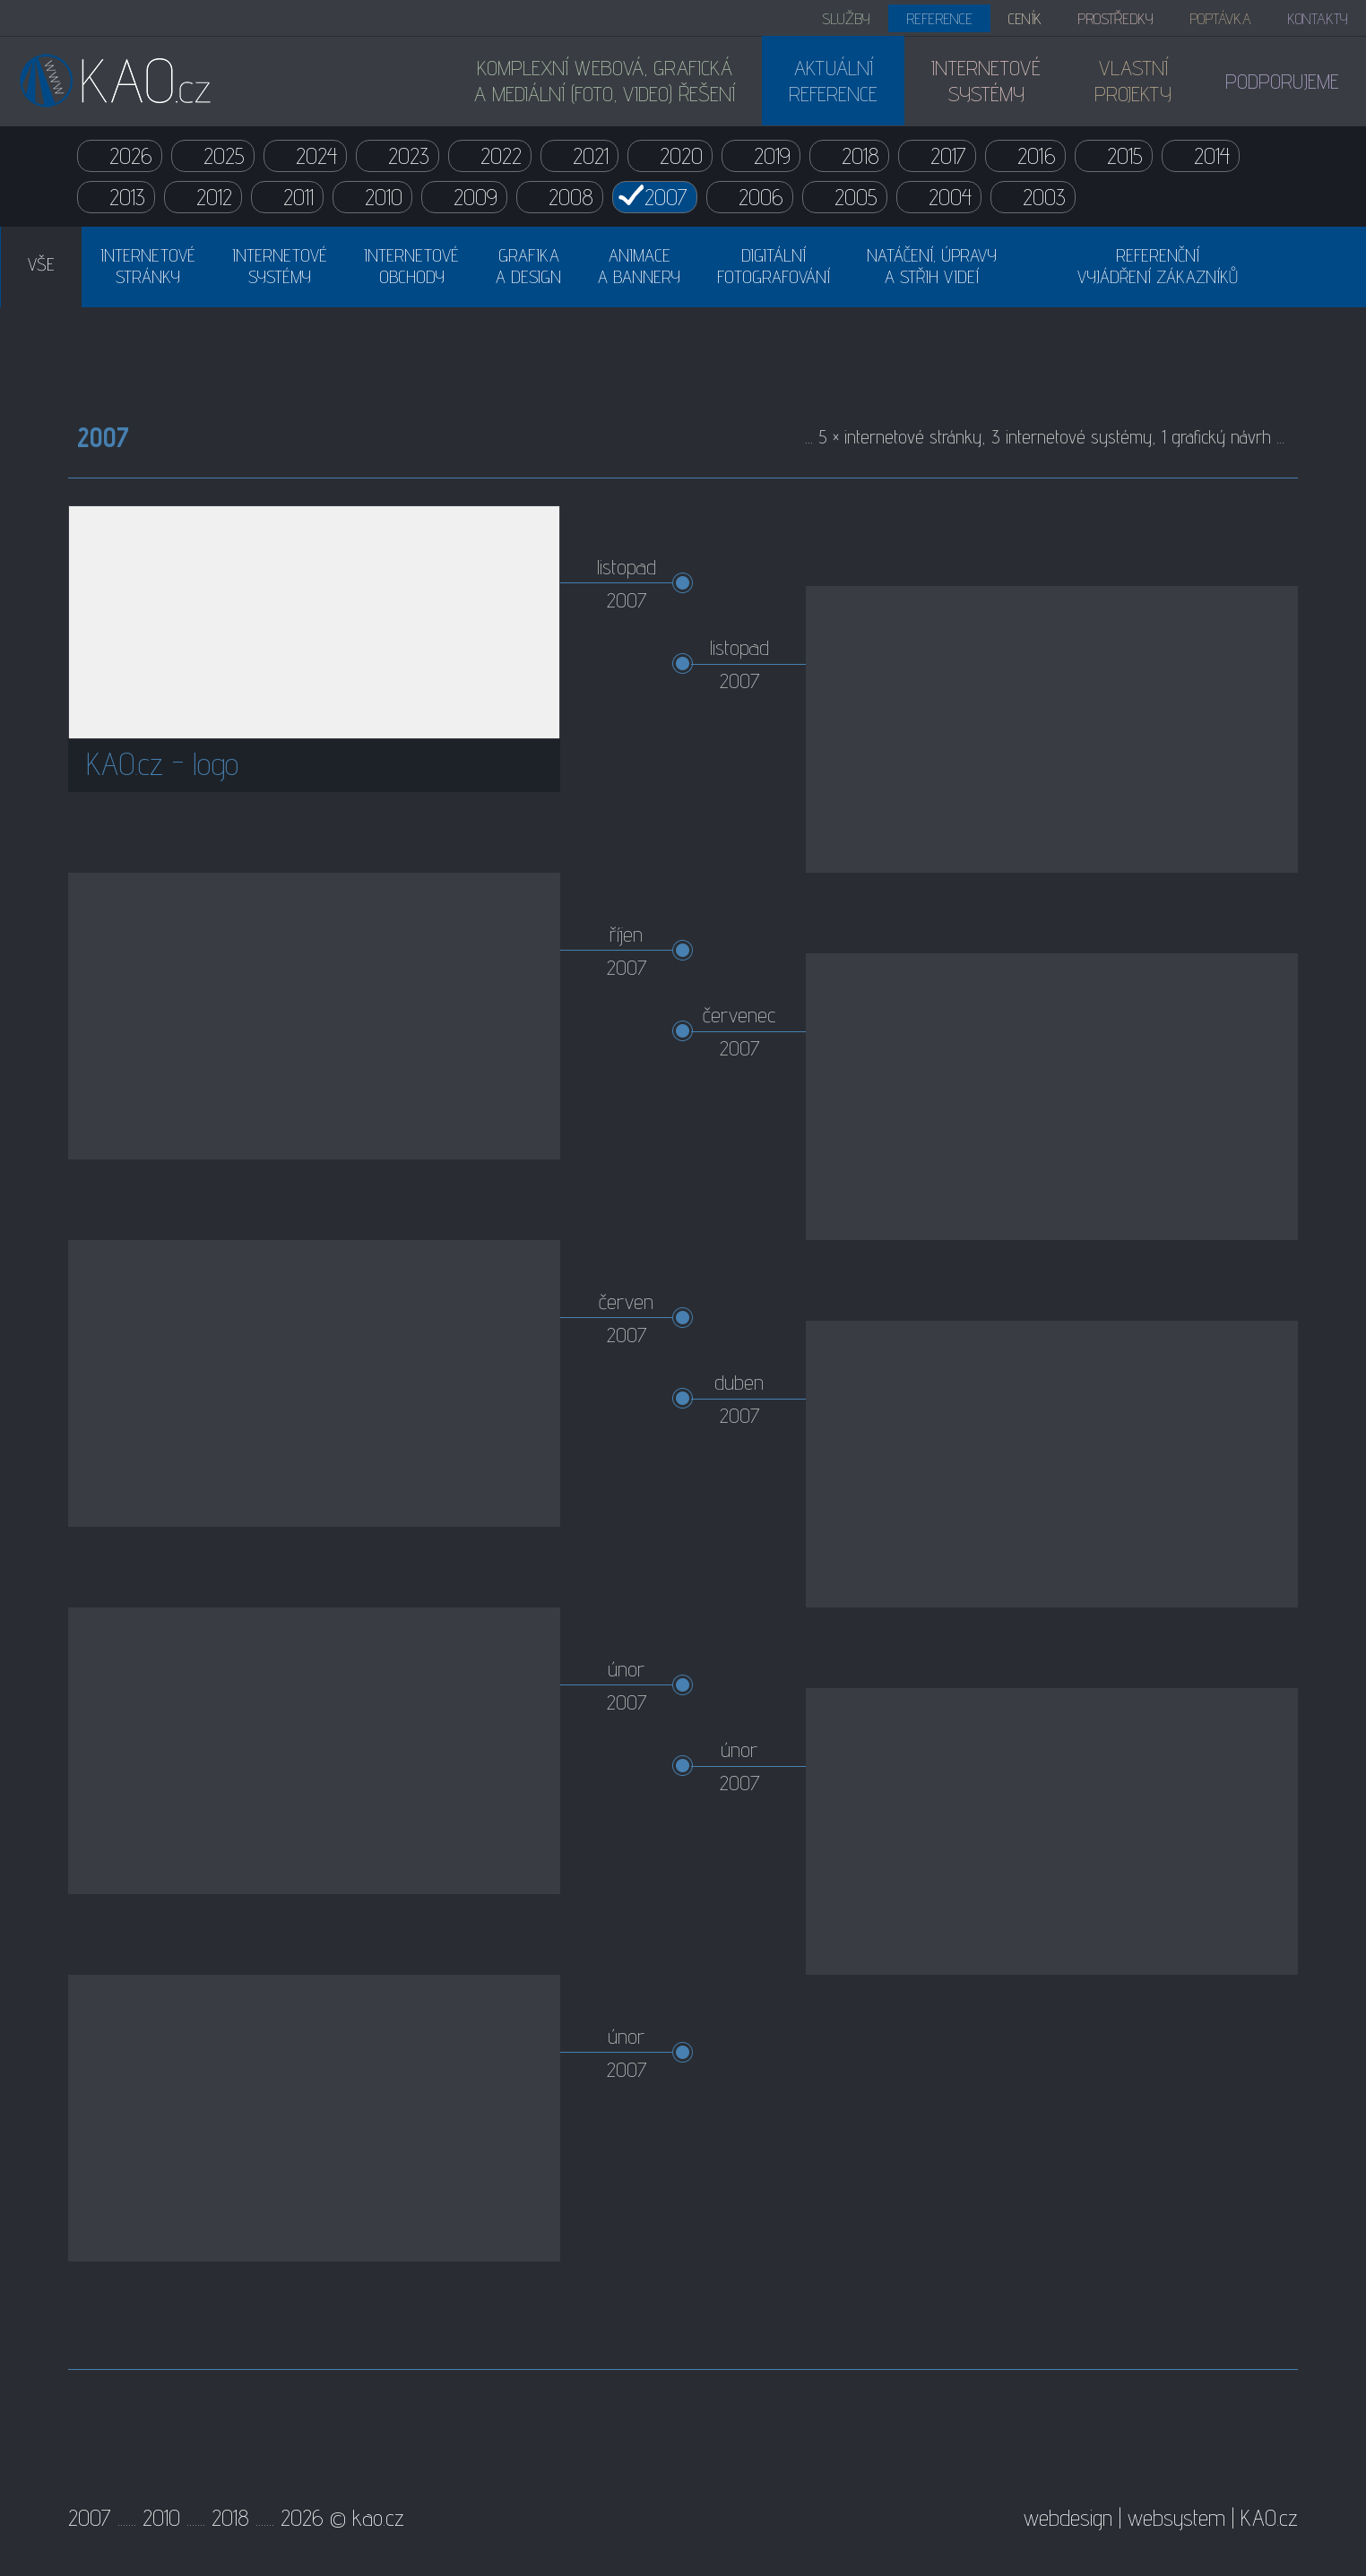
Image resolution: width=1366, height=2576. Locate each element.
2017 (948, 155)
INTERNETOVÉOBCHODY (411, 266)
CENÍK (1025, 18)
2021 (591, 155)
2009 (475, 197)
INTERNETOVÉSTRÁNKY (147, 266)
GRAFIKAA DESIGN (528, 266)
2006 (761, 197)
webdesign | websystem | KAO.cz (1161, 2517)
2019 (772, 155)
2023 (408, 155)
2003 (1044, 197)
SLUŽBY (846, 18)
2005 (856, 197)
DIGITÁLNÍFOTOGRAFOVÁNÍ (773, 266)
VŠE (41, 264)
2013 (127, 197)
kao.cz (378, 2517)
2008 (571, 197)
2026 (130, 155)
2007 (665, 197)
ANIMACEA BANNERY (639, 266)
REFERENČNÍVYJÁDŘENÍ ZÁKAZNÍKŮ (1157, 266)
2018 (860, 155)
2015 (1125, 155)
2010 (383, 197)
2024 (316, 155)
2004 (950, 197)
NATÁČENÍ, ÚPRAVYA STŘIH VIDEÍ (932, 266)
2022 (501, 155)
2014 (1212, 155)
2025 (224, 155)
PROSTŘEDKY (1115, 18)
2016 (1036, 155)
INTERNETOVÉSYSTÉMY (279, 266)
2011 (298, 197)
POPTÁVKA (1220, 18)
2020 (681, 155)
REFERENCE (939, 18)
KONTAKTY (1317, 18)
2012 (214, 197)
